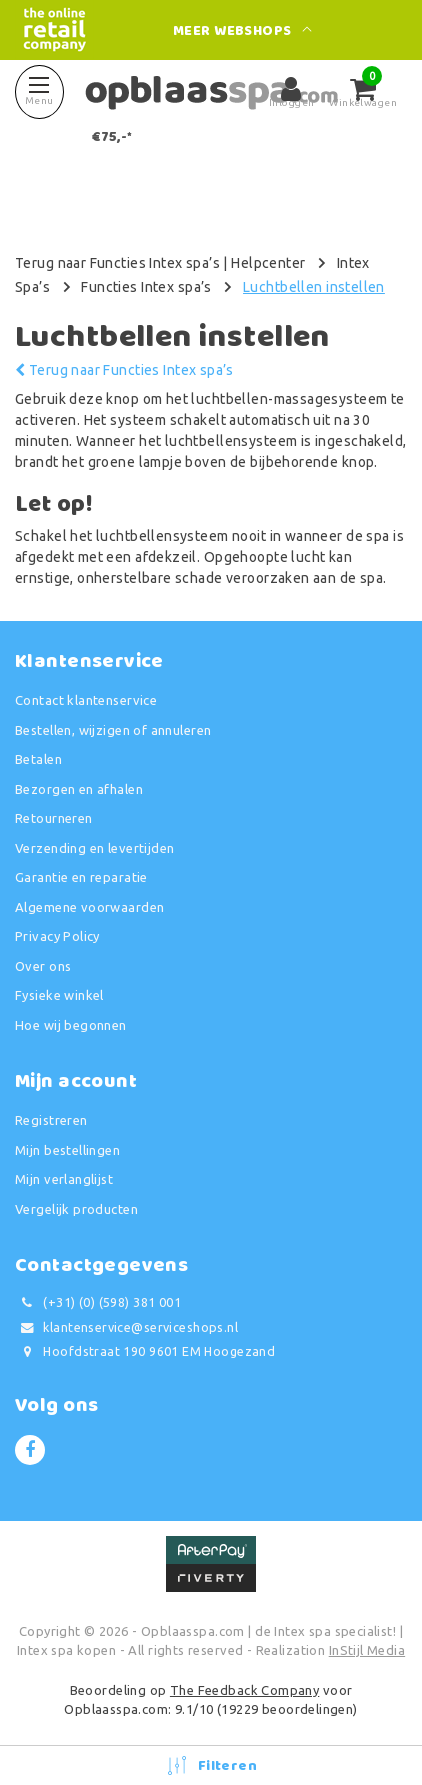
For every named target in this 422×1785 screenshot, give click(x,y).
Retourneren (54, 818)
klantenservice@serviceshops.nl (126, 1327)
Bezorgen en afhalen (79, 789)
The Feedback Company (244, 1690)
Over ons (43, 966)
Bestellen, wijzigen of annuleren (113, 730)
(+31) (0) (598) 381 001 (98, 1302)
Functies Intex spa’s (146, 287)
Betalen (38, 759)
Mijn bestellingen (67, 1150)
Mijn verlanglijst (64, 1179)
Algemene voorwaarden (89, 907)
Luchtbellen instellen (314, 287)
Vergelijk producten (76, 1209)
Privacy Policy (57, 936)
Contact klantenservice (86, 700)
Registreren (51, 1120)
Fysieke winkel (59, 995)
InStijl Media (367, 1650)
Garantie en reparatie (81, 877)
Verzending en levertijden (95, 848)
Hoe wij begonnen (71, 1025)
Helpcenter (268, 263)
